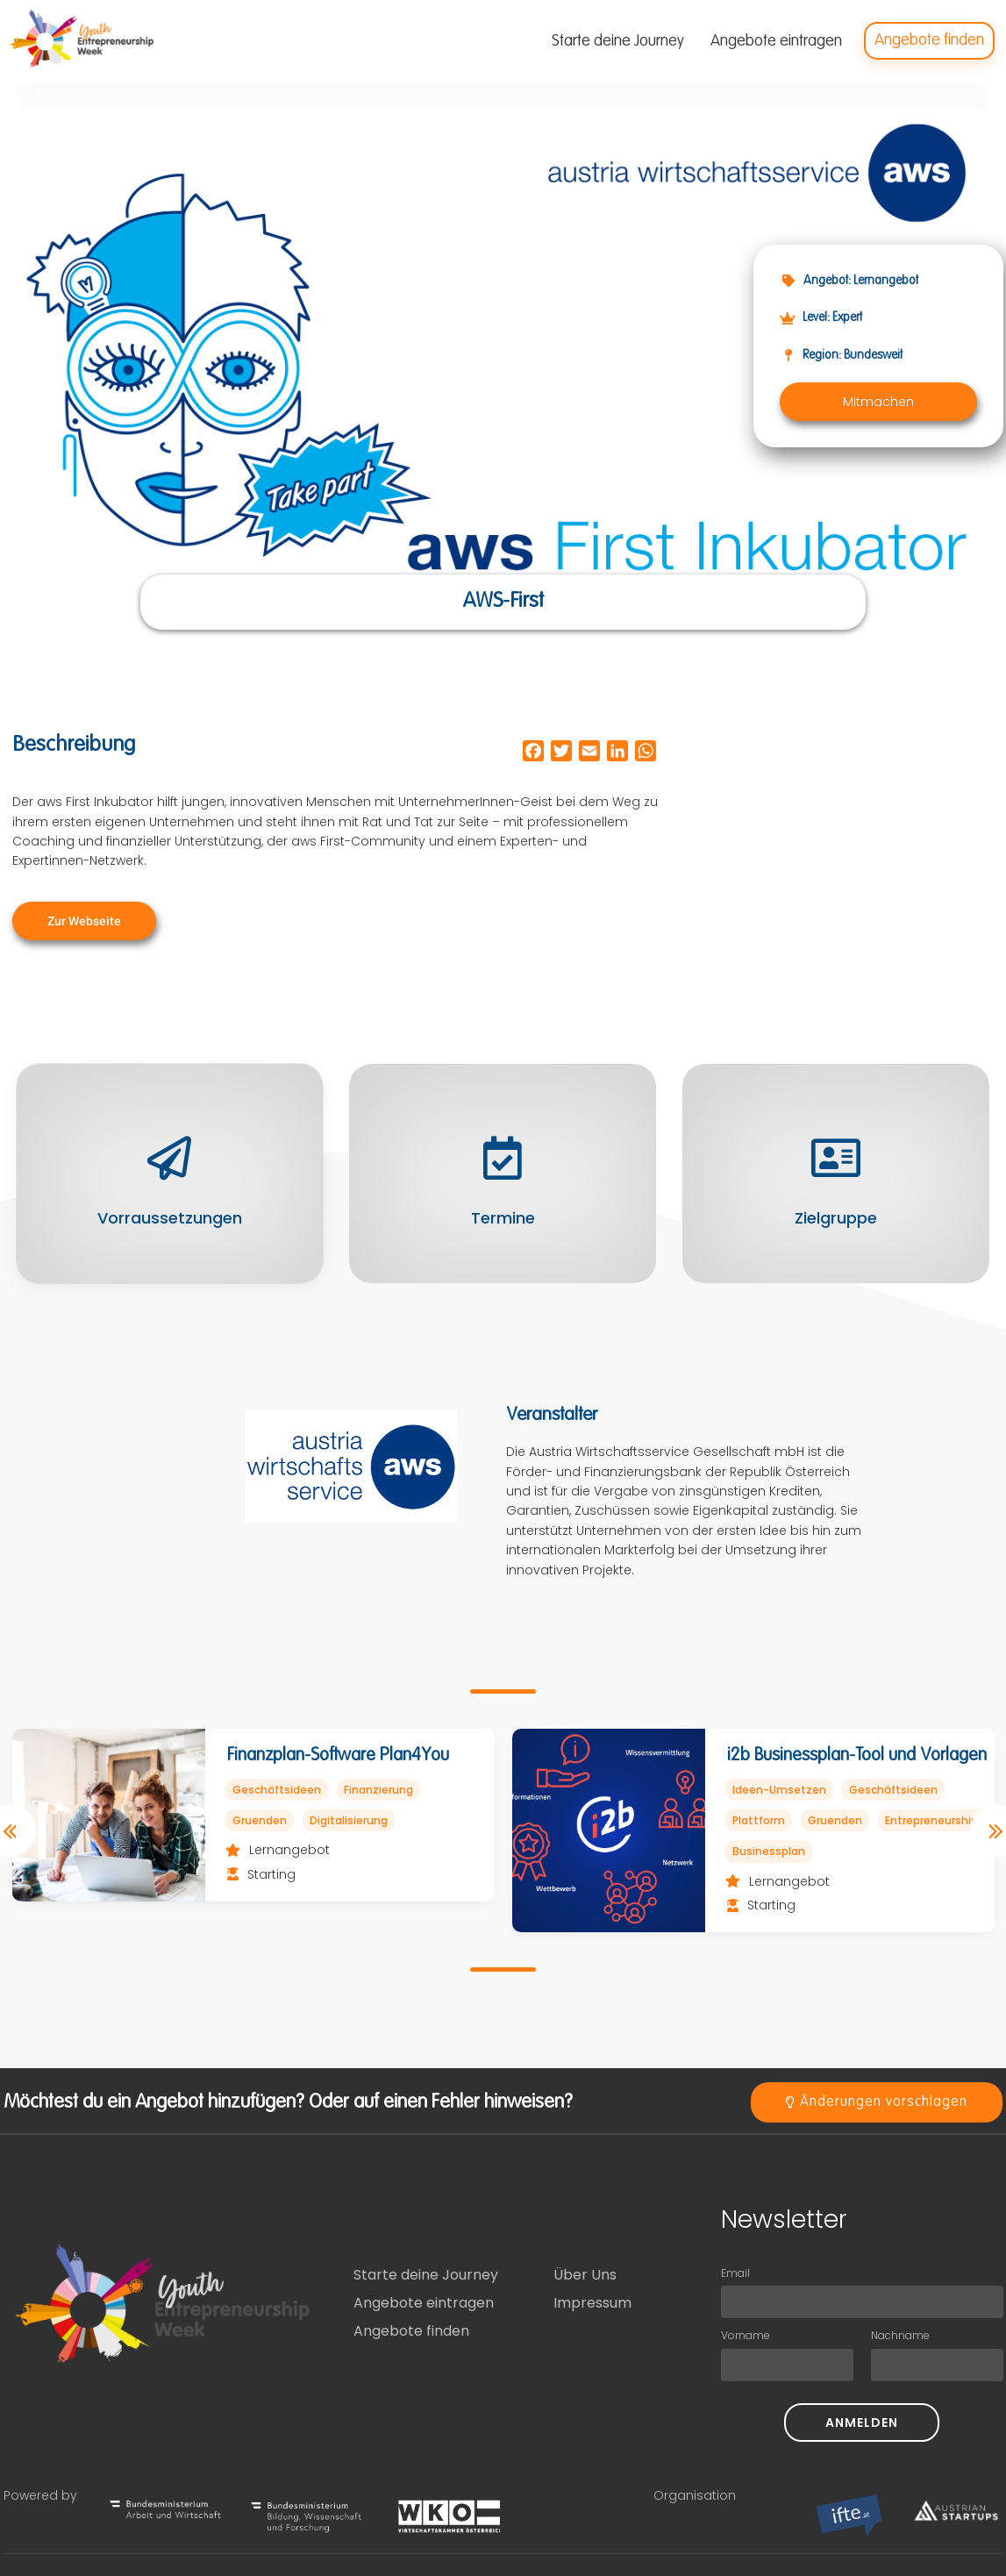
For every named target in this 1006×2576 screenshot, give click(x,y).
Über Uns (585, 2275)
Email (735, 2273)
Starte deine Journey (425, 2275)
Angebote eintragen (423, 2303)
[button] (878, 401)
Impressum (592, 2303)
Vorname (745, 2335)
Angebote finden (411, 2331)
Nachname (900, 2335)
